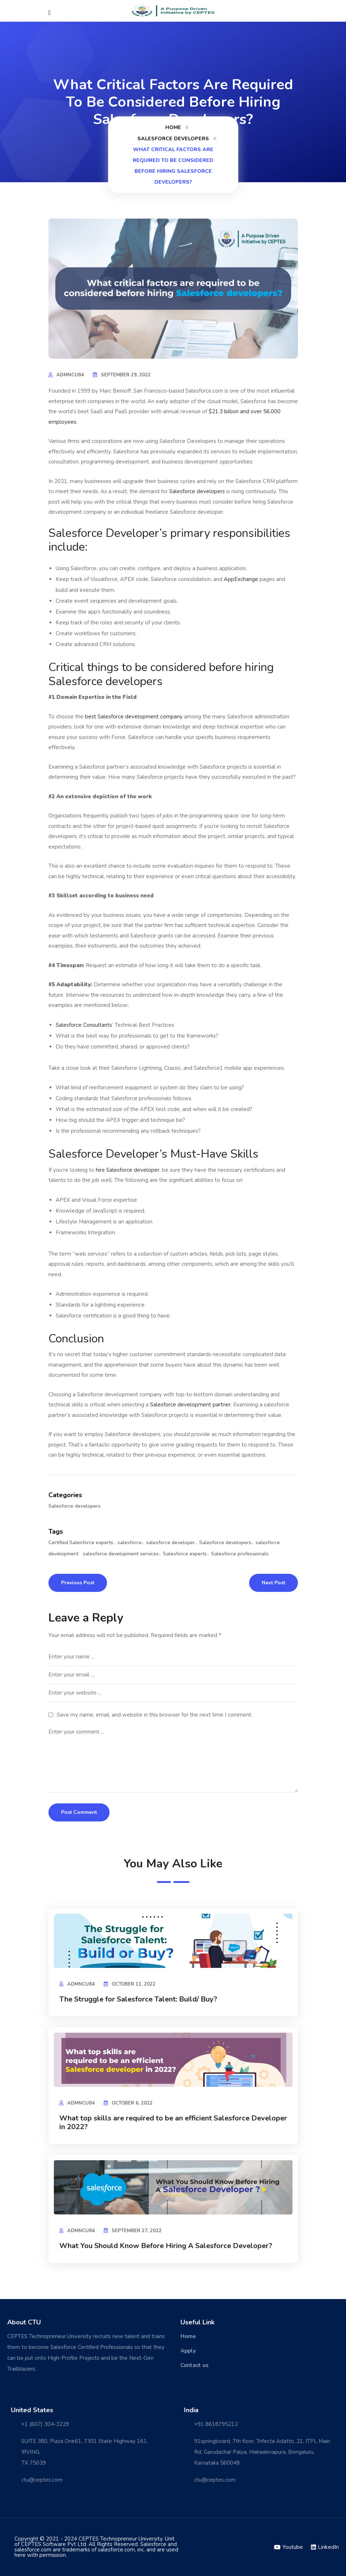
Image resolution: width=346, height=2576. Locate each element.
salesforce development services (121, 1553)
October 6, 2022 (132, 2103)
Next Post (273, 1582)
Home (173, 127)
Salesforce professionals (240, 1553)
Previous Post (77, 1582)
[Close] (49, 12)
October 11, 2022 (133, 1984)
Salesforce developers (173, 138)
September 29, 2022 (126, 375)
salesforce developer (170, 1542)
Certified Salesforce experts (80, 1542)
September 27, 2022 (137, 2230)
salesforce (130, 1542)
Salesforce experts (185, 1553)
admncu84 (70, 375)
